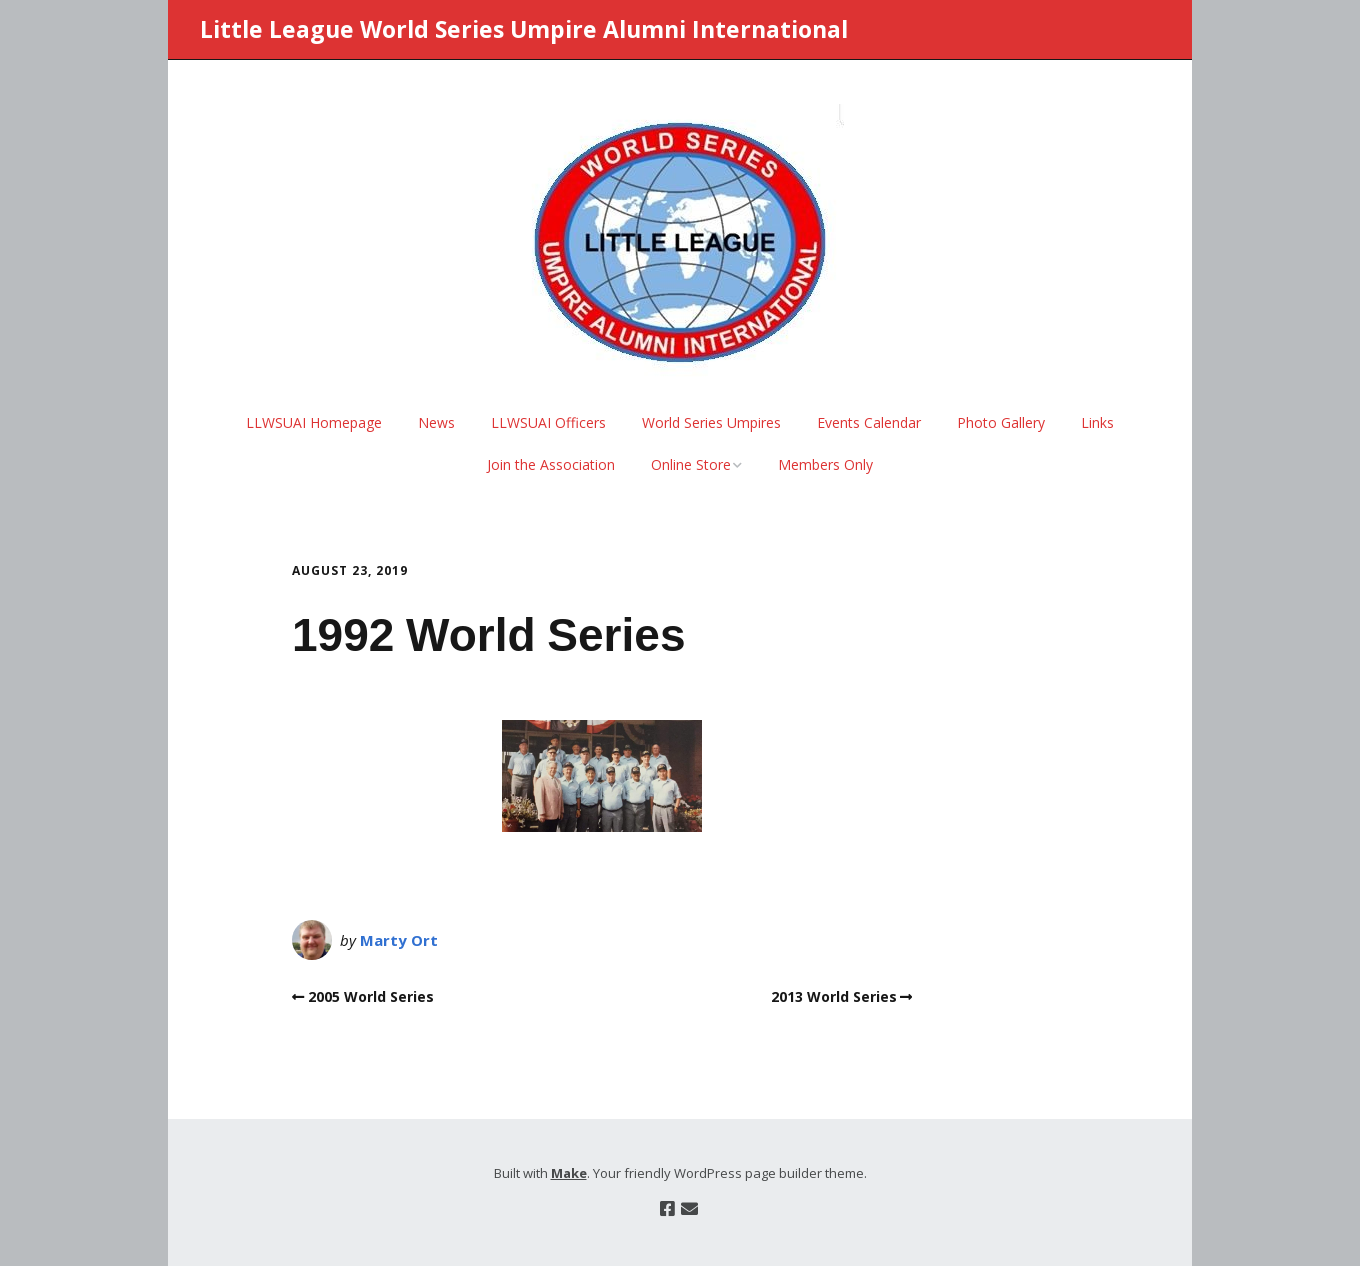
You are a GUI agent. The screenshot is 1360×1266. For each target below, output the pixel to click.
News (436, 422)
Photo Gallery (1001, 422)
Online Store (691, 464)
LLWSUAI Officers (548, 422)
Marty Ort (399, 940)
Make (569, 1173)
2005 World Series (371, 996)
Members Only (825, 464)
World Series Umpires (711, 422)
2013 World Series (834, 996)
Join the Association (551, 464)
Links (1097, 422)
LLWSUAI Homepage (314, 422)
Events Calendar (869, 422)
